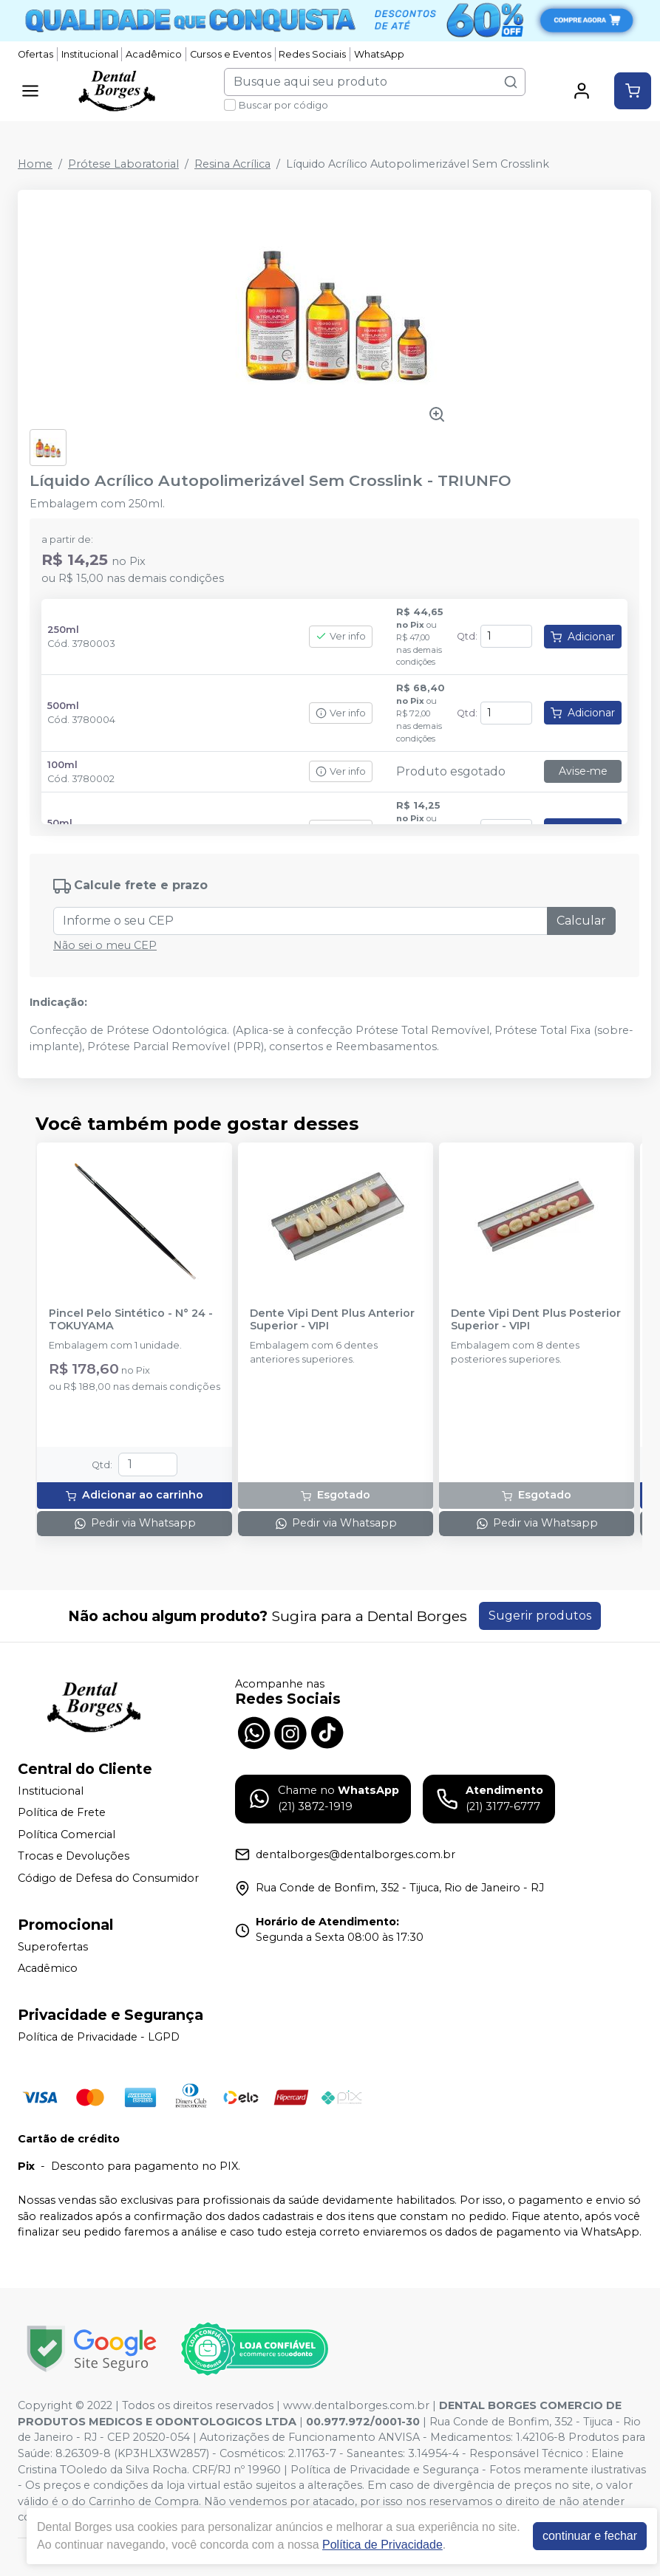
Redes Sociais (312, 54)
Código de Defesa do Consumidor (108, 1878)
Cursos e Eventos (230, 54)
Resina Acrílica (232, 164)
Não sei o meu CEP (105, 945)
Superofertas (53, 1946)
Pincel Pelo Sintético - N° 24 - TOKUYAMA (131, 1319)
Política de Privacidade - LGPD (99, 2037)
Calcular (581, 921)
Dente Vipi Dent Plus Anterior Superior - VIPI (332, 1319)
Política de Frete (62, 1812)
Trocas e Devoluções (73, 1856)
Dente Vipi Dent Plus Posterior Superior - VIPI (536, 1319)
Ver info (341, 636)
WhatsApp (379, 54)
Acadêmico (154, 54)
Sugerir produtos (540, 1616)
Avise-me (583, 771)
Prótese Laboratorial (123, 164)
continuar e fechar (589, 2535)
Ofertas (35, 54)
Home (35, 164)
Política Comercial (66, 1834)
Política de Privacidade (382, 2544)
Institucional (89, 54)
